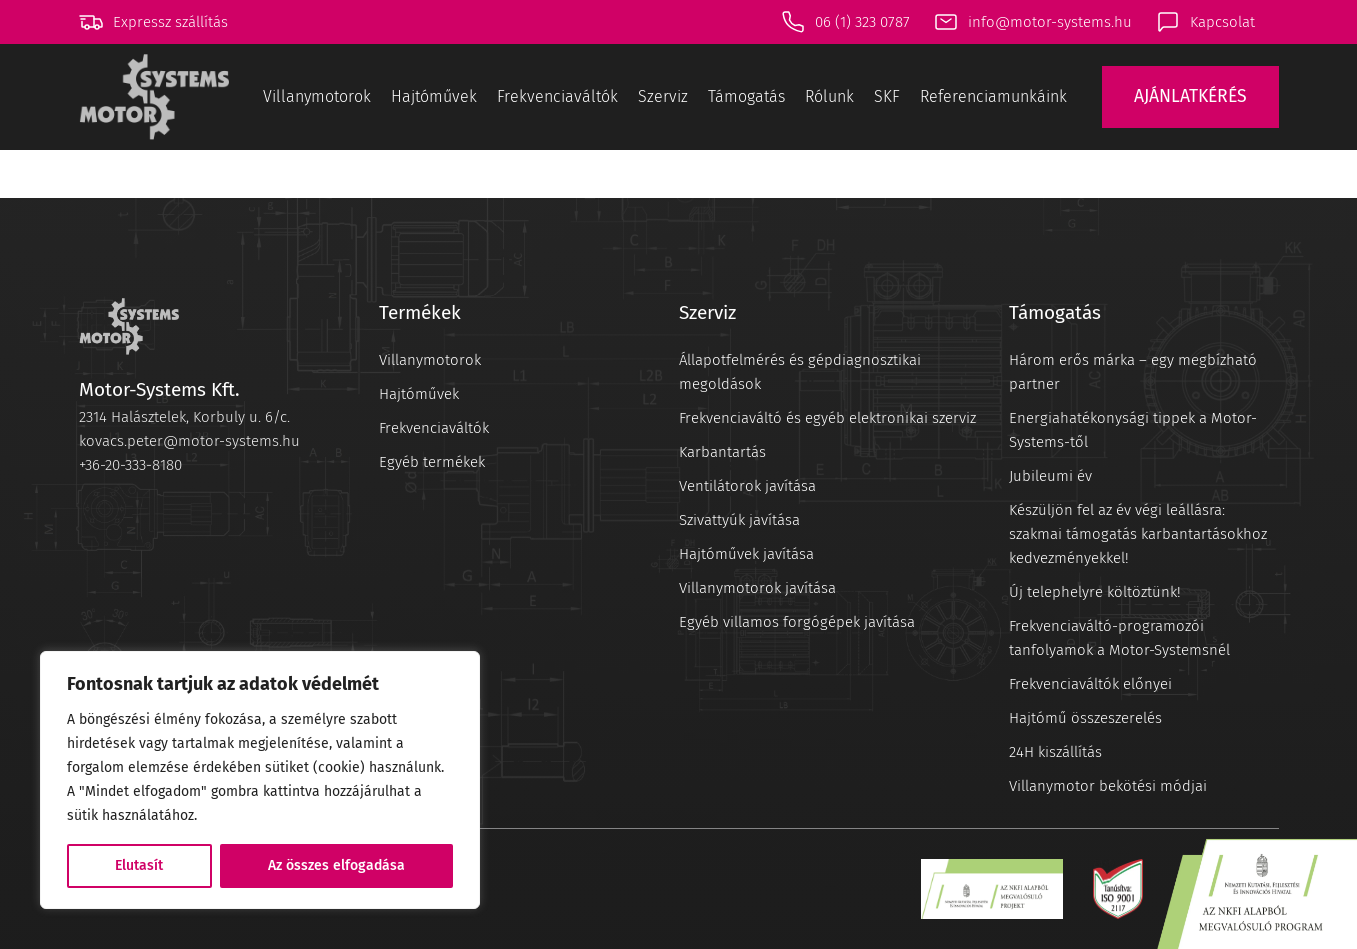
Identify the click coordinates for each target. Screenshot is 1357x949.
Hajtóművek (434, 96)
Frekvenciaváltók (557, 96)
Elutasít (139, 865)
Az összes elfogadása (336, 865)
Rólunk (829, 96)
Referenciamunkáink (993, 96)
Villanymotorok (317, 96)
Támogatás (746, 96)
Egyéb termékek (432, 462)
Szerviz (663, 96)
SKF (887, 96)
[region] (260, 780)
